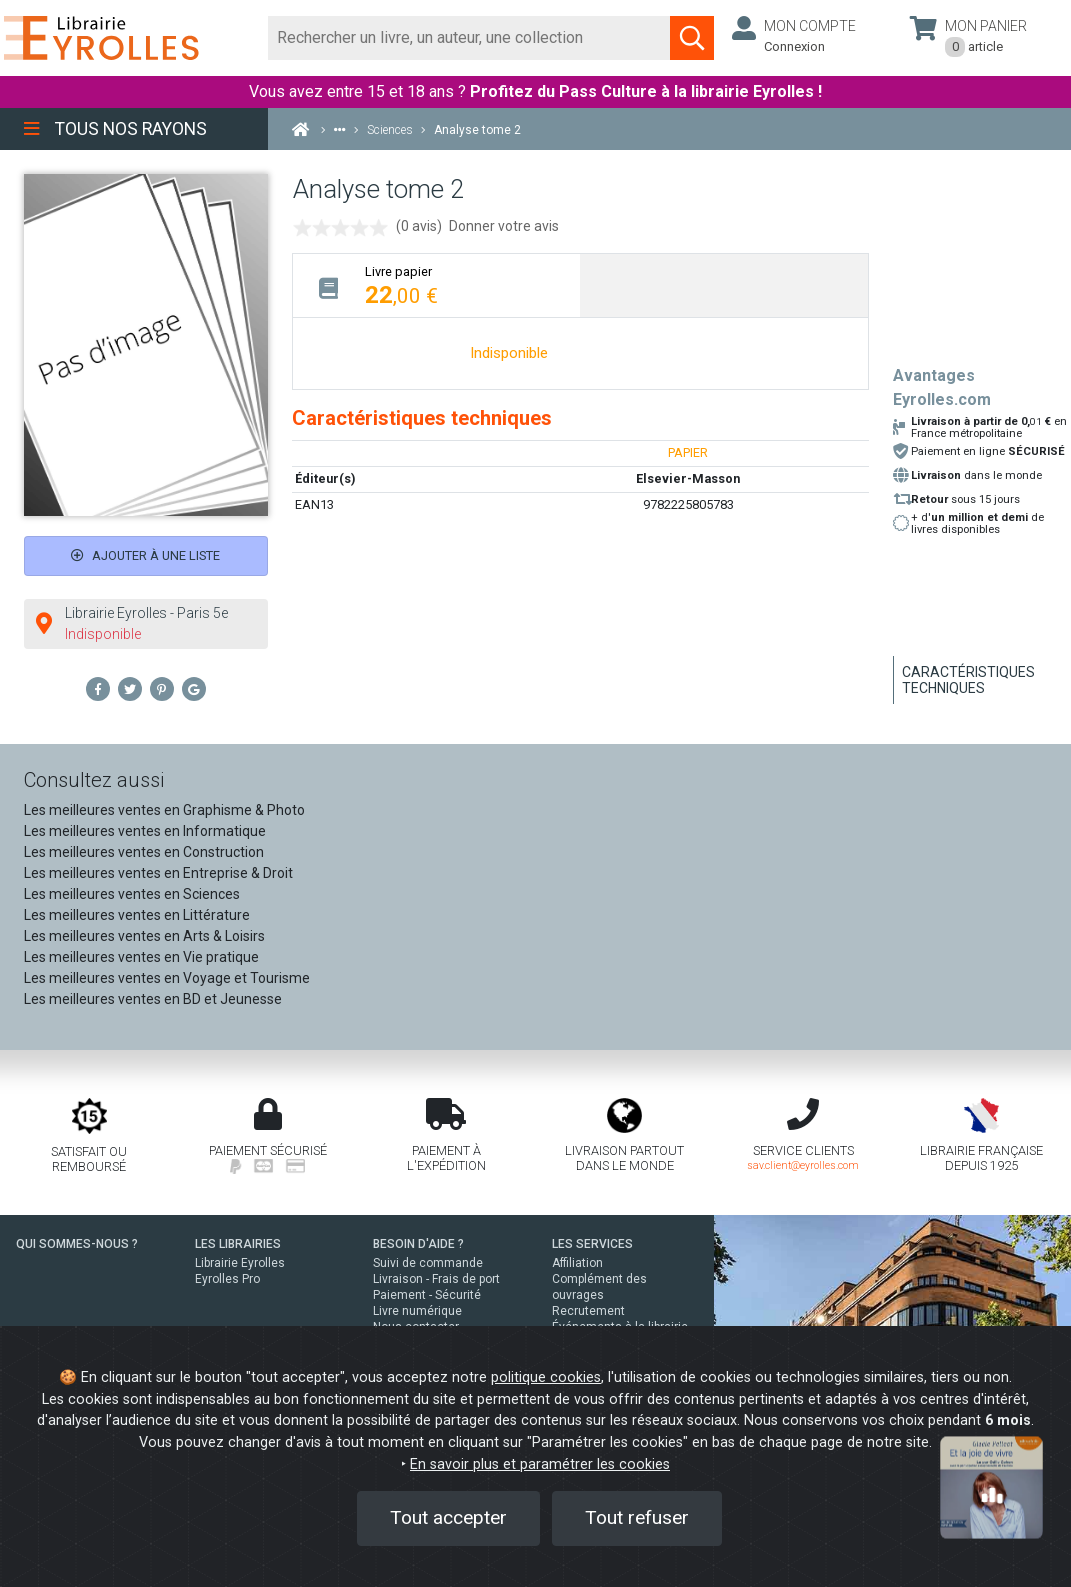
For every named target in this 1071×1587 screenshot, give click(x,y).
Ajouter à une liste (145, 555)
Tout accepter (448, 1517)
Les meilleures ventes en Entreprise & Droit (158, 873)
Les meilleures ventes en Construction (144, 852)
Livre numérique (417, 1311)
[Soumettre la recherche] (692, 38)
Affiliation (577, 1263)
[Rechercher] (469, 38)
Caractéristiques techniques (968, 680)
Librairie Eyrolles (240, 1263)
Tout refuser (637, 1517)
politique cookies (546, 1377)
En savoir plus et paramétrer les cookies (540, 1464)
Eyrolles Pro (227, 1279)
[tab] (436, 285)
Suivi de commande (428, 1263)
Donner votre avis (504, 226)
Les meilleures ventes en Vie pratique (141, 957)
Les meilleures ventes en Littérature (137, 915)
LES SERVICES (592, 1244)
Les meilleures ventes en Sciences (132, 894)
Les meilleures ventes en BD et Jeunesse (153, 999)
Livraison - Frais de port (436, 1279)
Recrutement (588, 1311)
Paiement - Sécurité (427, 1295)
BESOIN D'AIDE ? (418, 1244)
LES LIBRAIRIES (238, 1244)
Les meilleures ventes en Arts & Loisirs (144, 936)
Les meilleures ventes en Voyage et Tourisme (167, 978)
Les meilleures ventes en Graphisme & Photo (164, 810)
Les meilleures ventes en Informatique (145, 831)
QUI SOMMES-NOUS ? (77, 1244)
